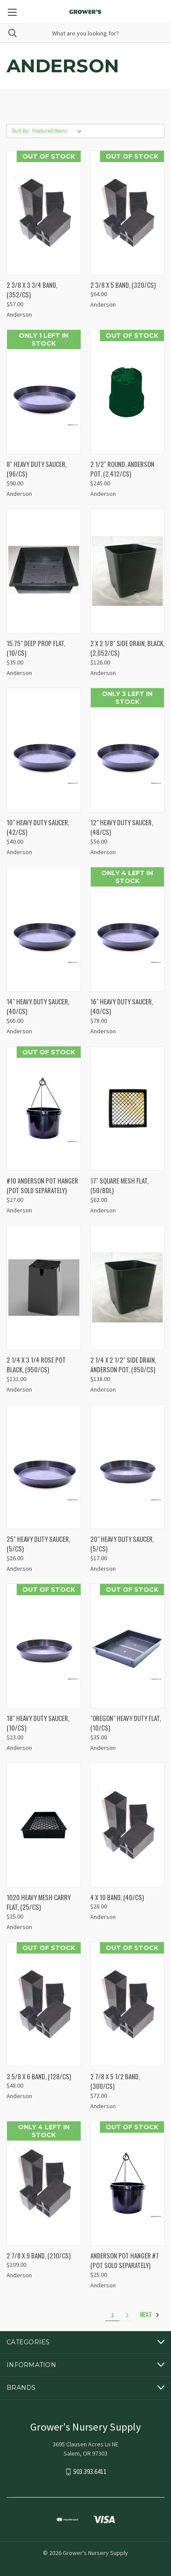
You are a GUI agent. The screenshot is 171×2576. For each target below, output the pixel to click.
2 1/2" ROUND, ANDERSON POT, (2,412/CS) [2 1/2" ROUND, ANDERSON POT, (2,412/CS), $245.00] (122, 469)
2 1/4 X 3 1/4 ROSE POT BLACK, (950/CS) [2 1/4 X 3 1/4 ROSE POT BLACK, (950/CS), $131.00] (36, 1365)
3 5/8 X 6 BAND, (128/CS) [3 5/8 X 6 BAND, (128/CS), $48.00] (39, 2076)
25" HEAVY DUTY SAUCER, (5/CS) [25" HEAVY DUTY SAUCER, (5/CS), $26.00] (38, 1544)
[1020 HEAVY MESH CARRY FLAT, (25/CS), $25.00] (43, 1825)
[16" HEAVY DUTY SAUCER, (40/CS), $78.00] (127, 929)
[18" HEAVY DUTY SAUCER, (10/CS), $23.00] (43, 1646)
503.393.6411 (90, 2471)
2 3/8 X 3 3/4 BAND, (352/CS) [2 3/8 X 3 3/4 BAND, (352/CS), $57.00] (32, 290)
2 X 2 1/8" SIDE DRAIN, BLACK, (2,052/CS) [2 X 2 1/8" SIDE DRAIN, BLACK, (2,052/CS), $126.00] (127, 648)
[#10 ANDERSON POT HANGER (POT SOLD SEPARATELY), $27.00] (43, 1108)
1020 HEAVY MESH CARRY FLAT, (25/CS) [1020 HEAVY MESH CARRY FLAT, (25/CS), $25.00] (39, 1902)
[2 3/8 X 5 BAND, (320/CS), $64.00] (127, 212)
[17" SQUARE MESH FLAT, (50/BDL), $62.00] (127, 1108)
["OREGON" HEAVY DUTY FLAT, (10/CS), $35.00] (127, 1646)
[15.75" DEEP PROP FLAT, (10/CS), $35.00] (43, 571)
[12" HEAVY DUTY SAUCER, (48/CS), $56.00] (127, 750)
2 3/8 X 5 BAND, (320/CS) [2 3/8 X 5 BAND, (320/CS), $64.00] (123, 285)
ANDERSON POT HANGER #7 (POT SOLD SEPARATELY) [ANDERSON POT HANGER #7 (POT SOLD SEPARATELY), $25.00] (124, 2260)
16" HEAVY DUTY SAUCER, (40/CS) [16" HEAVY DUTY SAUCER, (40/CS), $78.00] (121, 1006)
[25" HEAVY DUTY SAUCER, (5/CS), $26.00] (43, 1466)
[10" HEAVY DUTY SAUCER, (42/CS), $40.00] (43, 750)
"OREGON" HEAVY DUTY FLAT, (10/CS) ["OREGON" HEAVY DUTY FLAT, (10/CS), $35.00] (125, 1723)
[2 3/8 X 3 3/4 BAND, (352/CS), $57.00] (43, 212)
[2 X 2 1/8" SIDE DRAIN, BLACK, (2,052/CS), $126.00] (127, 571)
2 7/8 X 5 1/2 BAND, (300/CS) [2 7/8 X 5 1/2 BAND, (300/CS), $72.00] (115, 2081)
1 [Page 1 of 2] (112, 2315)
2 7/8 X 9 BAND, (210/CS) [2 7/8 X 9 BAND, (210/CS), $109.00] (39, 2255)
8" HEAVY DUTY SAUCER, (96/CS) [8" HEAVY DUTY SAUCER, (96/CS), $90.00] (37, 469)
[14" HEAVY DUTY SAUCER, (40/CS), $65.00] (43, 929)
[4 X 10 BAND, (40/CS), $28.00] (127, 1825)
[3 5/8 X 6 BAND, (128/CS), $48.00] (43, 2004)
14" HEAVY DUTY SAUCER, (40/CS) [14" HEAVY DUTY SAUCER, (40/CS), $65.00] (38, 1006)
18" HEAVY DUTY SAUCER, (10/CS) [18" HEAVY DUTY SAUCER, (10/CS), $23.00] (38, 1723)
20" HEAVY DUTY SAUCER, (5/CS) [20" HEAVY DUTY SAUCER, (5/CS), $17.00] (122, 1544)
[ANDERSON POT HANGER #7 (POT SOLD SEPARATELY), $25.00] (127, 2183)
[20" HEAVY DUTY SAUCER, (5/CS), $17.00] (127, 1466)
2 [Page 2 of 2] (126, 2315)
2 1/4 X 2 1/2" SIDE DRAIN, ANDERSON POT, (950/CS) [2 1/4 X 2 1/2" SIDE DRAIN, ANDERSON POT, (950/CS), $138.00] (123, 1365)
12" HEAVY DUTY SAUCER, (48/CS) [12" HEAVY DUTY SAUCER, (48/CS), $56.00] (121, 827)
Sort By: (21, 130)
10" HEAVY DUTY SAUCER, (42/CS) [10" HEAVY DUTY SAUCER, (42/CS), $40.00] (38, 827)
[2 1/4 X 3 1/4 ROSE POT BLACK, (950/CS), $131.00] (43, 1287)
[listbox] (58, 131)
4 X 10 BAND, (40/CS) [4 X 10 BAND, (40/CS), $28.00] (117, 1897)
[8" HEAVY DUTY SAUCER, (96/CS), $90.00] (43, 391)
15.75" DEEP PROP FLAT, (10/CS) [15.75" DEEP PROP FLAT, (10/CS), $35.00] (36, 648)
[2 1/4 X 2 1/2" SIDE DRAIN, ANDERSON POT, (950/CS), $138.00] (127, 1287)
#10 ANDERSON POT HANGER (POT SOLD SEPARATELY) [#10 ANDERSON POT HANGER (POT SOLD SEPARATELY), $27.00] (42, 1185)
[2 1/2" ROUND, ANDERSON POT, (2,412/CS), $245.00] (127, 391)
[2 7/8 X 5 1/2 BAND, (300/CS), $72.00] (127, 2004)
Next (150, 2314)
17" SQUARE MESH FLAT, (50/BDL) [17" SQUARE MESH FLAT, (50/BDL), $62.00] (119, 1185)
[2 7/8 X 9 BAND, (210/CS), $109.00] (43, 2183)
